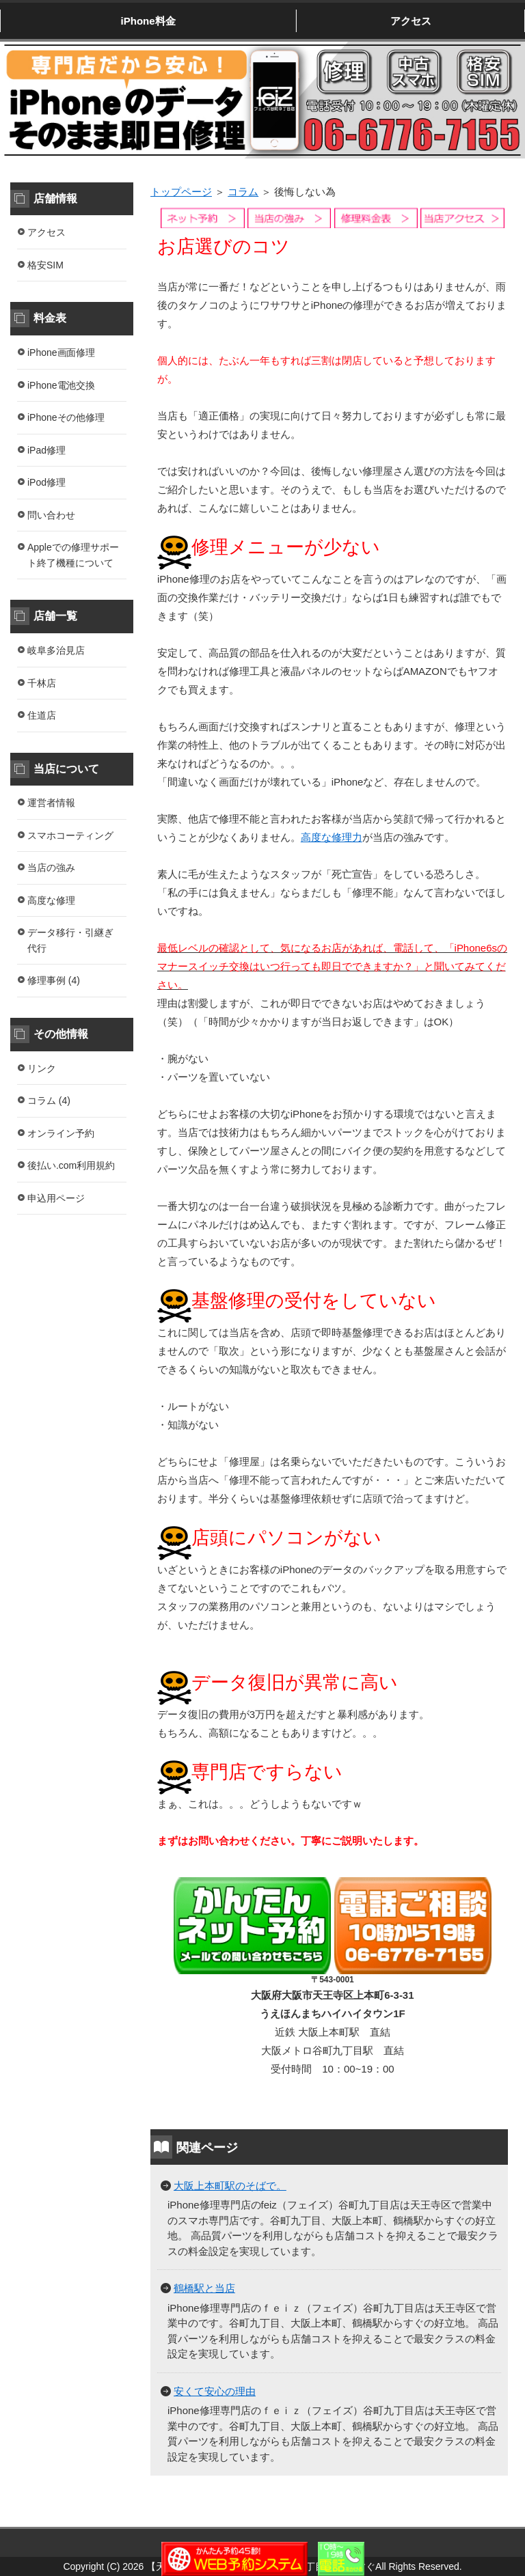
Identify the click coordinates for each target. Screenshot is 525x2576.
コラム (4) (48, 1100)
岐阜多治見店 (56, 650)
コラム (243, 191)
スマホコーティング (70, 835)
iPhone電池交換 (61, 385)
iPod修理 (46, 482)
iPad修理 (46, 450)
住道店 (41, 715)
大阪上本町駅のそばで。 (230, 2185)
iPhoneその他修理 (66, 417)
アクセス (410, 21)
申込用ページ (56, 1198)
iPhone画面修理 (61, 352)
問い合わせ (51, 515)
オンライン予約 (60, 1133)
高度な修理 (51, 900)
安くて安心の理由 (215, 2391)
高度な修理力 (331, 837)
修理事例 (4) (53, 980)
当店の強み (51, 867)
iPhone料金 (148, 21)
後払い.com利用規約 (71, 1165)
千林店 (41, 683)
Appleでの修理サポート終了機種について (73, 555)
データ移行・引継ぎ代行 (70, 940)
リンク (41, 1068)
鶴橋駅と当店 (204, 2288)
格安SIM (45, 265)
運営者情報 (51, 802)
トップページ (181, 191)
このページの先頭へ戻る (467, 2519)
